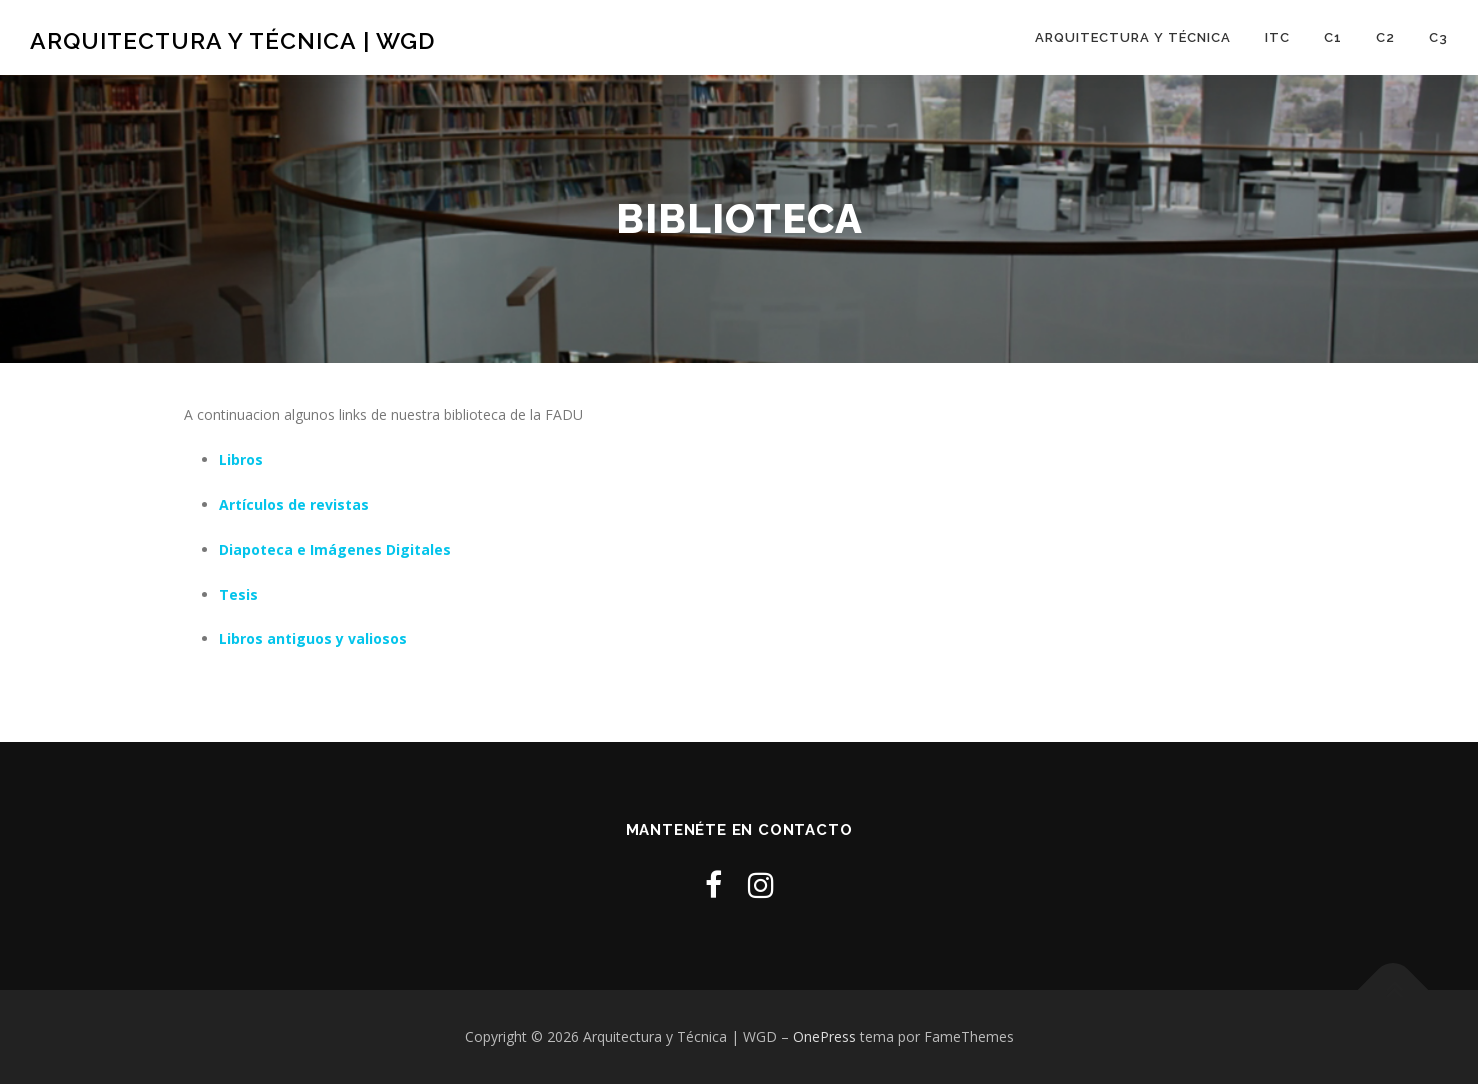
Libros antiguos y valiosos (313, 638)
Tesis (238, 594)
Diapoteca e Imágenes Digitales (335, 549)
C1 (1333, 37)
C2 (1385, 37)
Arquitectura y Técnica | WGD (232, 40)
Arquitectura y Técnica (1133, 37)
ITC (1277, 37)
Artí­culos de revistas (294, 504)
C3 (1438, 37)
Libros (241, 459)
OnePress (824, 1036)
